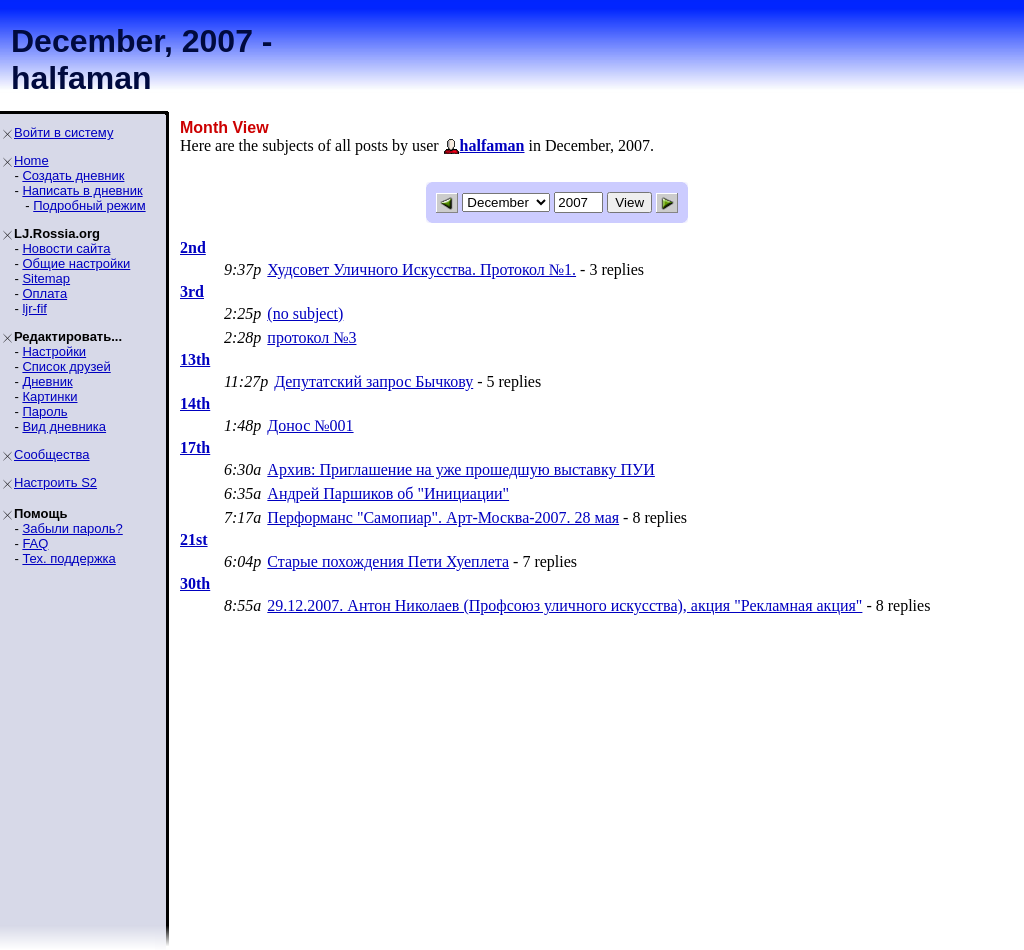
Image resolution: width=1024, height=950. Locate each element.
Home (31, 160)
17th (195, 447)
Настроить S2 (55, 482)
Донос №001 (310, 425)
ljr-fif (34, 308)
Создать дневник (73, 175)
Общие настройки (76, 263)
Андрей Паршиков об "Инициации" (388, 493)
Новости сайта (66, 248)
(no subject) (305, 313)
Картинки (49, 396)
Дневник (47, 381)
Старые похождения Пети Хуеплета (388, 561)
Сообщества (52, 454)
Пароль (44, 411)
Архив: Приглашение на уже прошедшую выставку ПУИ (461, 469)
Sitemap (46, 278)
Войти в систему (63, 132)
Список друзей (66, 366)
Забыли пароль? (72, 528)
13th (195, 359)
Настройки (54, 351)
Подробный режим (89, 205)
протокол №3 (311, 337)
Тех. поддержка (68, 558)
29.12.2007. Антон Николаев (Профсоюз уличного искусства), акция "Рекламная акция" (564, 605)
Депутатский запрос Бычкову (373, 381)
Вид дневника (64, 426)
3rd (192, 291)
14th (195, 403)
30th (195, 583)
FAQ (35, 543)
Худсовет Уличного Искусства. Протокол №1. (421, 269)
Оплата (44, 293)
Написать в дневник (82, 190)
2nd (193, 247)
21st (194, 539)
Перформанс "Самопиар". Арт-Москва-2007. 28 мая (443, 517)
